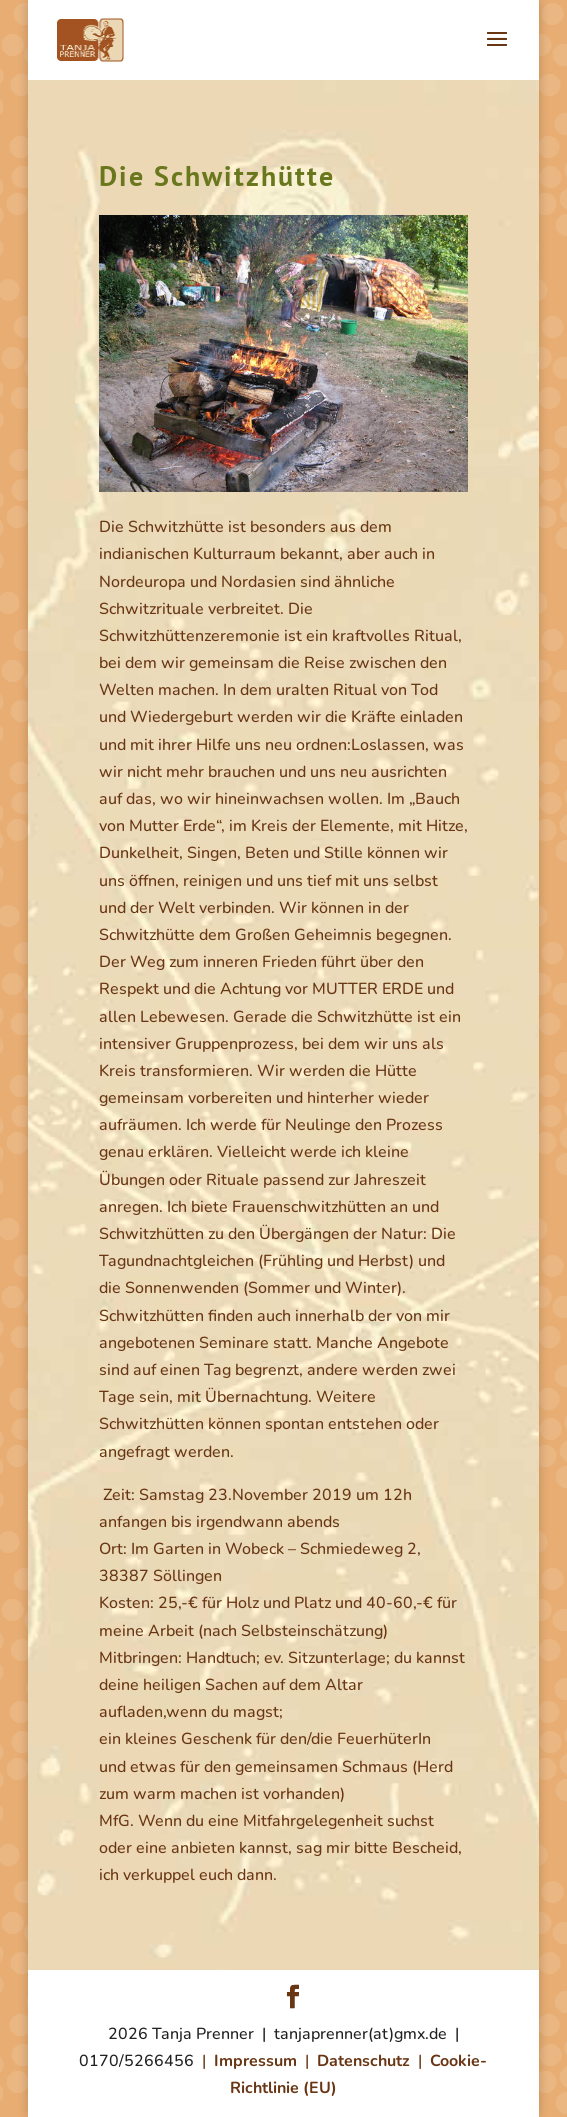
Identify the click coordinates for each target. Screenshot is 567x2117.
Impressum (259, 2061)
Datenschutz (367, 2061)
